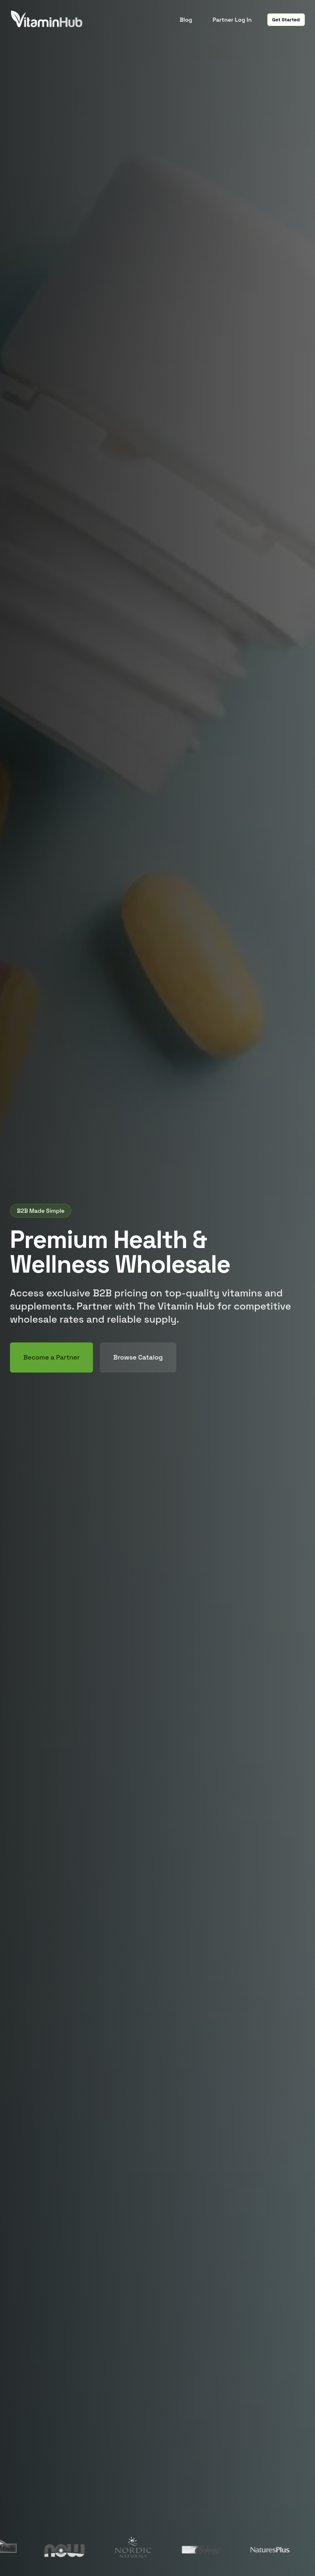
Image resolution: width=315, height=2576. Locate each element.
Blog (186, 19)
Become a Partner (51, 1357)
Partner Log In (231, 19)
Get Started (286, 19)
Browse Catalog (137, 1357)
